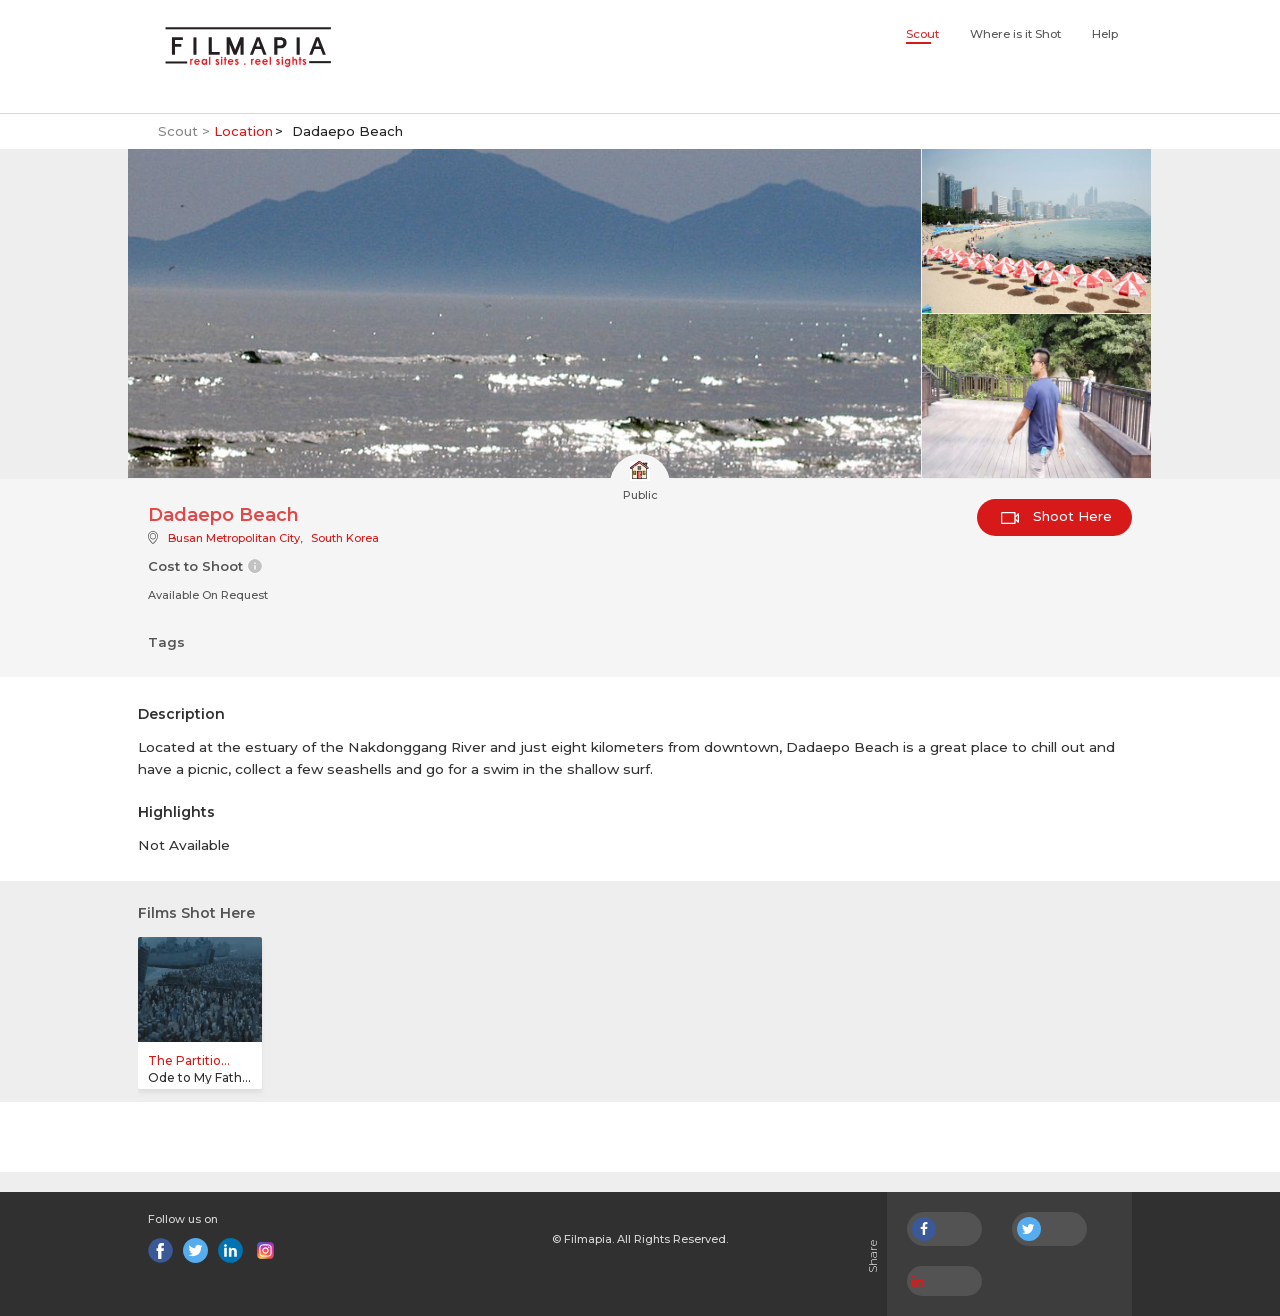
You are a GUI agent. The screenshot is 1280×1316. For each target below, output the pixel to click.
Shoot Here (1056, 516)
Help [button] (1105, 34)
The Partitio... (189, 1060)
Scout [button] (922, 34)
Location (243, 131)
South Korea (345, 538)
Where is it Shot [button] (1015, 34)
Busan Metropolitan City (234, 538)
